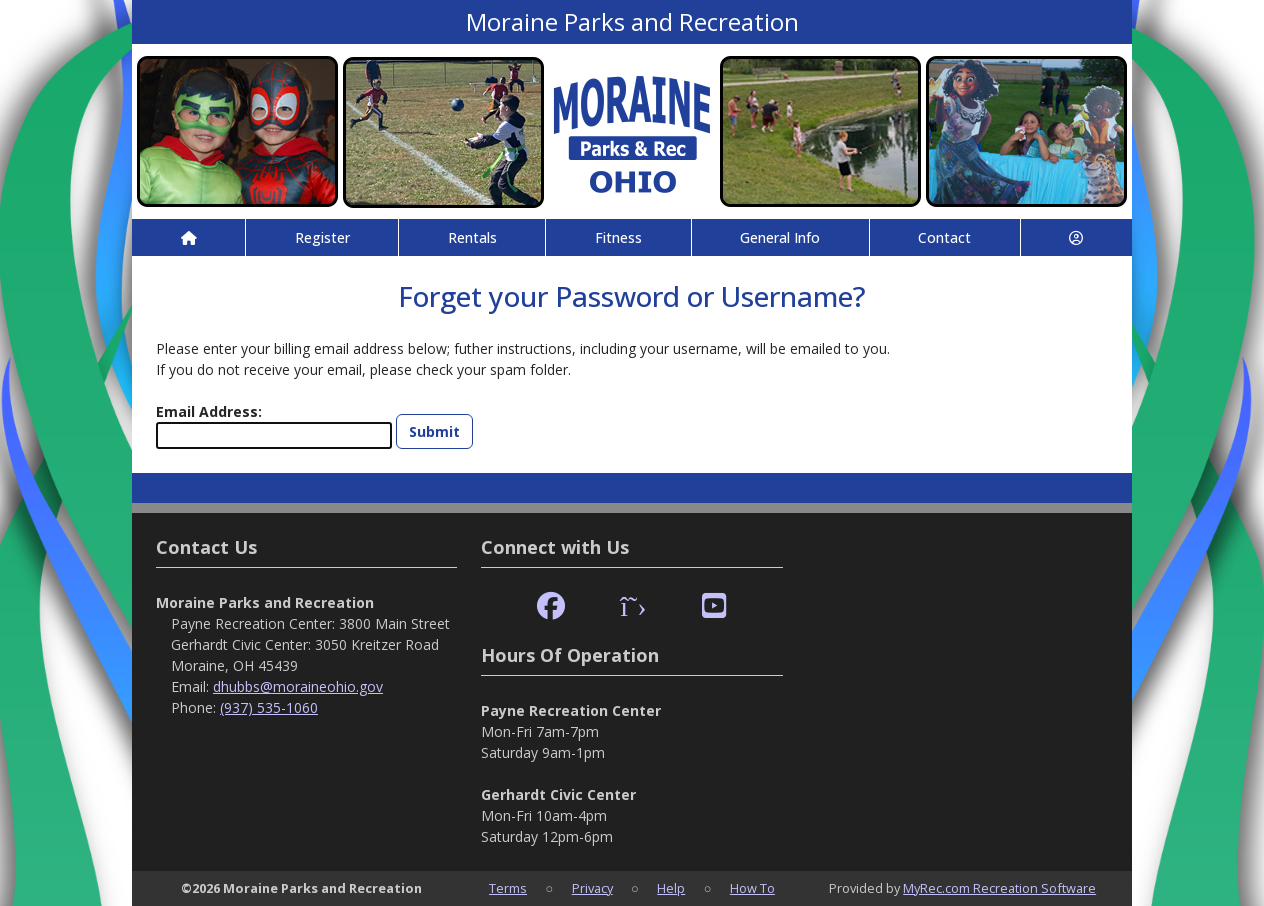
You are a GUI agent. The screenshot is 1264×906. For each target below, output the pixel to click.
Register (322, 237)
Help (671, 888)
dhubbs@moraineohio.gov (298, 686)
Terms (508, 888)
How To (752, 888)
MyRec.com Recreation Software (999, 888)
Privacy (592, 888)
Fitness (618, 237)
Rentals (472, 237)
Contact (944, 237)
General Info (780, 237)
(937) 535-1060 (269, 707)
